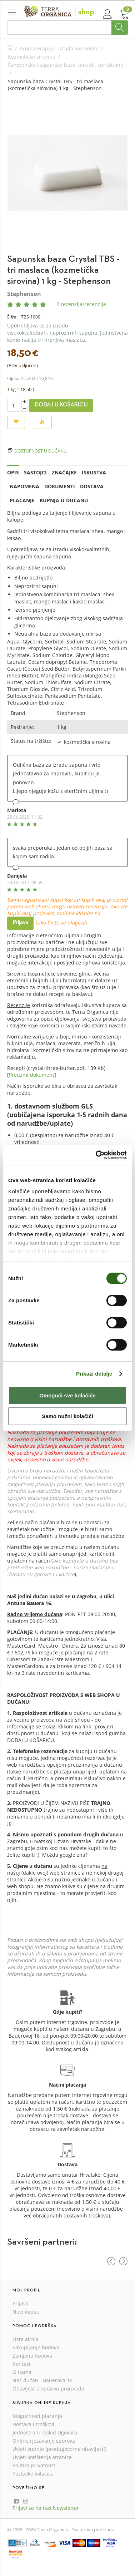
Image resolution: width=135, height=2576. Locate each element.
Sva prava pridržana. (93, 2529)
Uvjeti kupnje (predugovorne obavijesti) (59, 2449)
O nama (21, 2372)
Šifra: (12, 317)
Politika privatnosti (34, 2465)
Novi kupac (25, 2311)
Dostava (92, 486)
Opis (13, 472)
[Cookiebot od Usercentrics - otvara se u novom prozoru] (96, 1155)
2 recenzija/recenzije (81, 304)
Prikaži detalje (94, 1374)
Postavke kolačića (33, 2473)
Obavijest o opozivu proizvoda (48, 2388)
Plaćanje (22, 500)
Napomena (24, 486)
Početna (10, 48)
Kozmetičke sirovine (31, 56)
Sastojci (35, 472)
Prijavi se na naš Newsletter (45, 2508)
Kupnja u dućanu (64, 500)
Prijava (20, 923)
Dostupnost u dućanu (40, 451)
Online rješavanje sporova (43, 2440)
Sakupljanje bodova (35, 2347)
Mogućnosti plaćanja (37, 2416)
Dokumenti (59, 486)
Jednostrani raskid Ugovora (44, 2432)
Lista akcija (25, 2339)
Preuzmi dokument (31, 1074)
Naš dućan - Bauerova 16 (42, 2380)
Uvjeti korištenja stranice (42, 2457)
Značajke (64, 472)
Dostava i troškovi (33, 2424)
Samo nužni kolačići (67, 1416)
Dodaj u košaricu (61, 405)
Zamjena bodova (32, 2355)
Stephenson (24, 294)
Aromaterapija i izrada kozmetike (59, 48)
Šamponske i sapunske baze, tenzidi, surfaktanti (66, 64)
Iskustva (94, 472)
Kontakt (21, 2363)
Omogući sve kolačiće (67, 1395)
